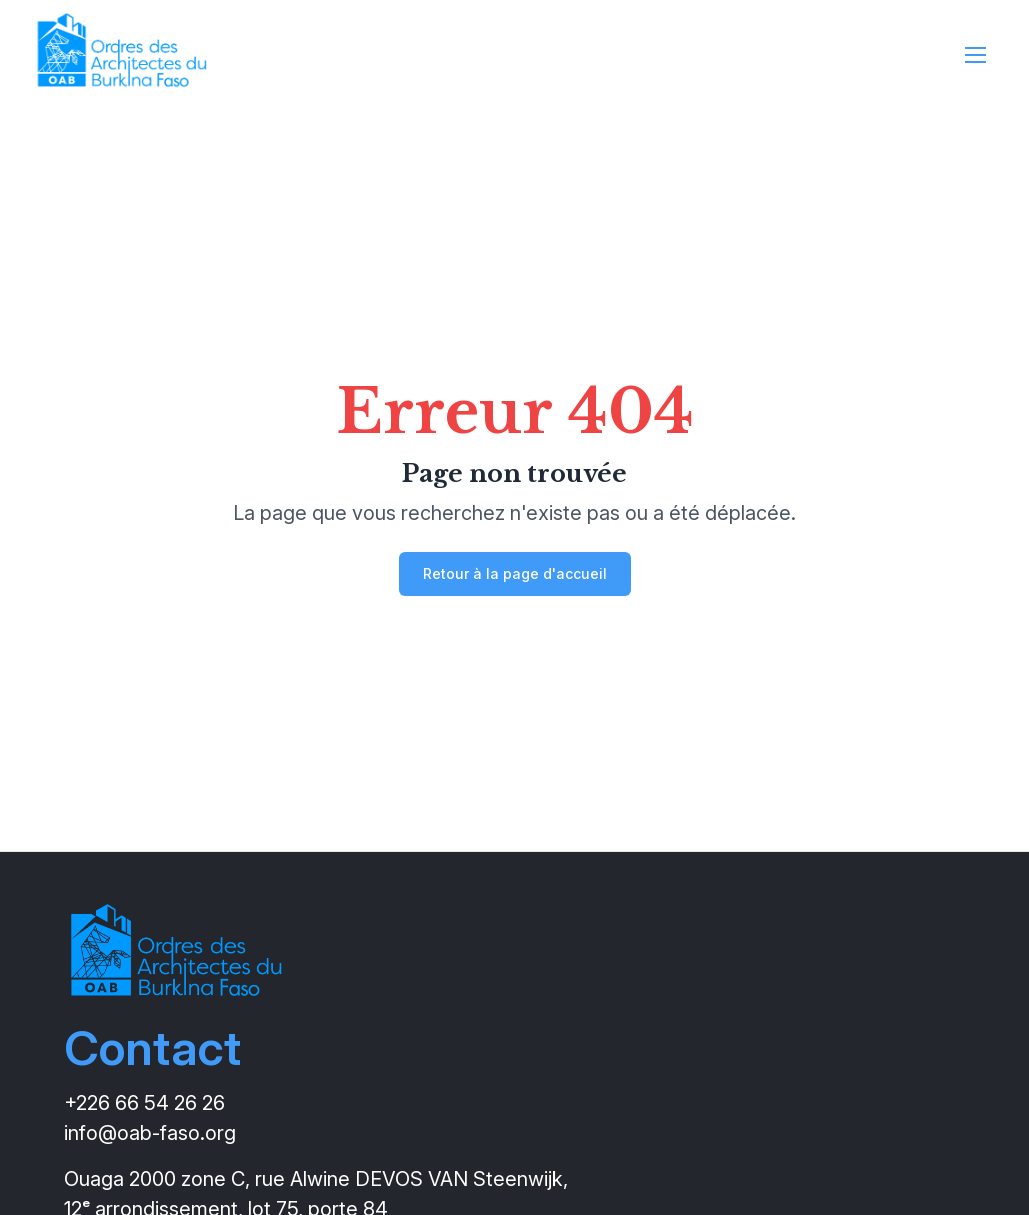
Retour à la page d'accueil (515, 573)
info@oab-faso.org (150, 1133)
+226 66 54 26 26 (144, 1103)
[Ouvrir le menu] (975, 60)
